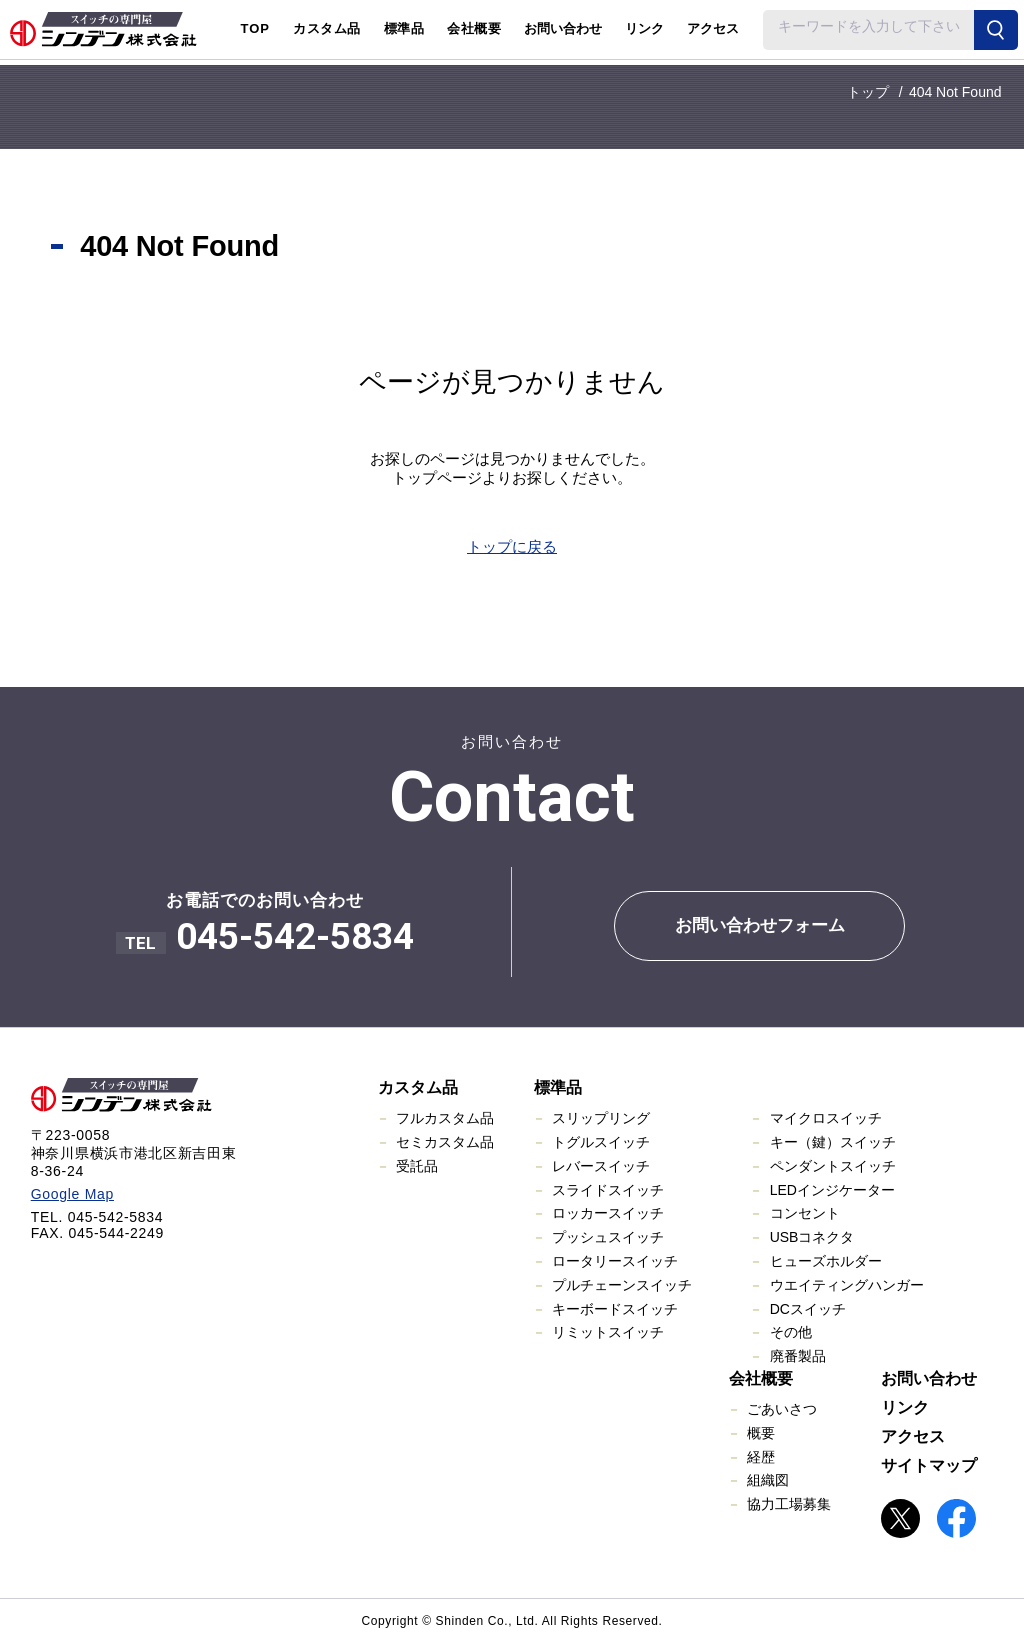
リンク (644, 28)
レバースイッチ (601, 1166)
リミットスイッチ (608, 1332)
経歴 (761, 1457)
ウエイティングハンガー (847, 1285)
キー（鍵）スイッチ (833, 1142)
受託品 (417, 1166)
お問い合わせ (563, 28)
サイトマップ (929, 1465)
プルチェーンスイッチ (622, 1285)
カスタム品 (418, 1087)
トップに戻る (512, 546)
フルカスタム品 (445, 1118)
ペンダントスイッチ (833, 1166)
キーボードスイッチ (615, 1309)
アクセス (713, 28)
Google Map (72, 1194)
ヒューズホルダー (826, 1261)
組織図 (768, 1480)
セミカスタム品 (445, 1142)
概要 (761, 1433)
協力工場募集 (789, 1504)
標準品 (558, 1087)
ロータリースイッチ (615, 1261)
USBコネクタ (812, 1237)
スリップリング (601, 1118)
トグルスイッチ (601, 1142)
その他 (791, 1332)
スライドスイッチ (608, 1190)
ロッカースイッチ (608, 1213)
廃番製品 (798, 1356)
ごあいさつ (782, 1409)
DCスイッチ (808, 1309)
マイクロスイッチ (826, 1118)
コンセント (805, 1213)
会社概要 (761, 1378)
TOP (256, 28)
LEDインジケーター (832, 1190)
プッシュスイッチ (608, 1237)
